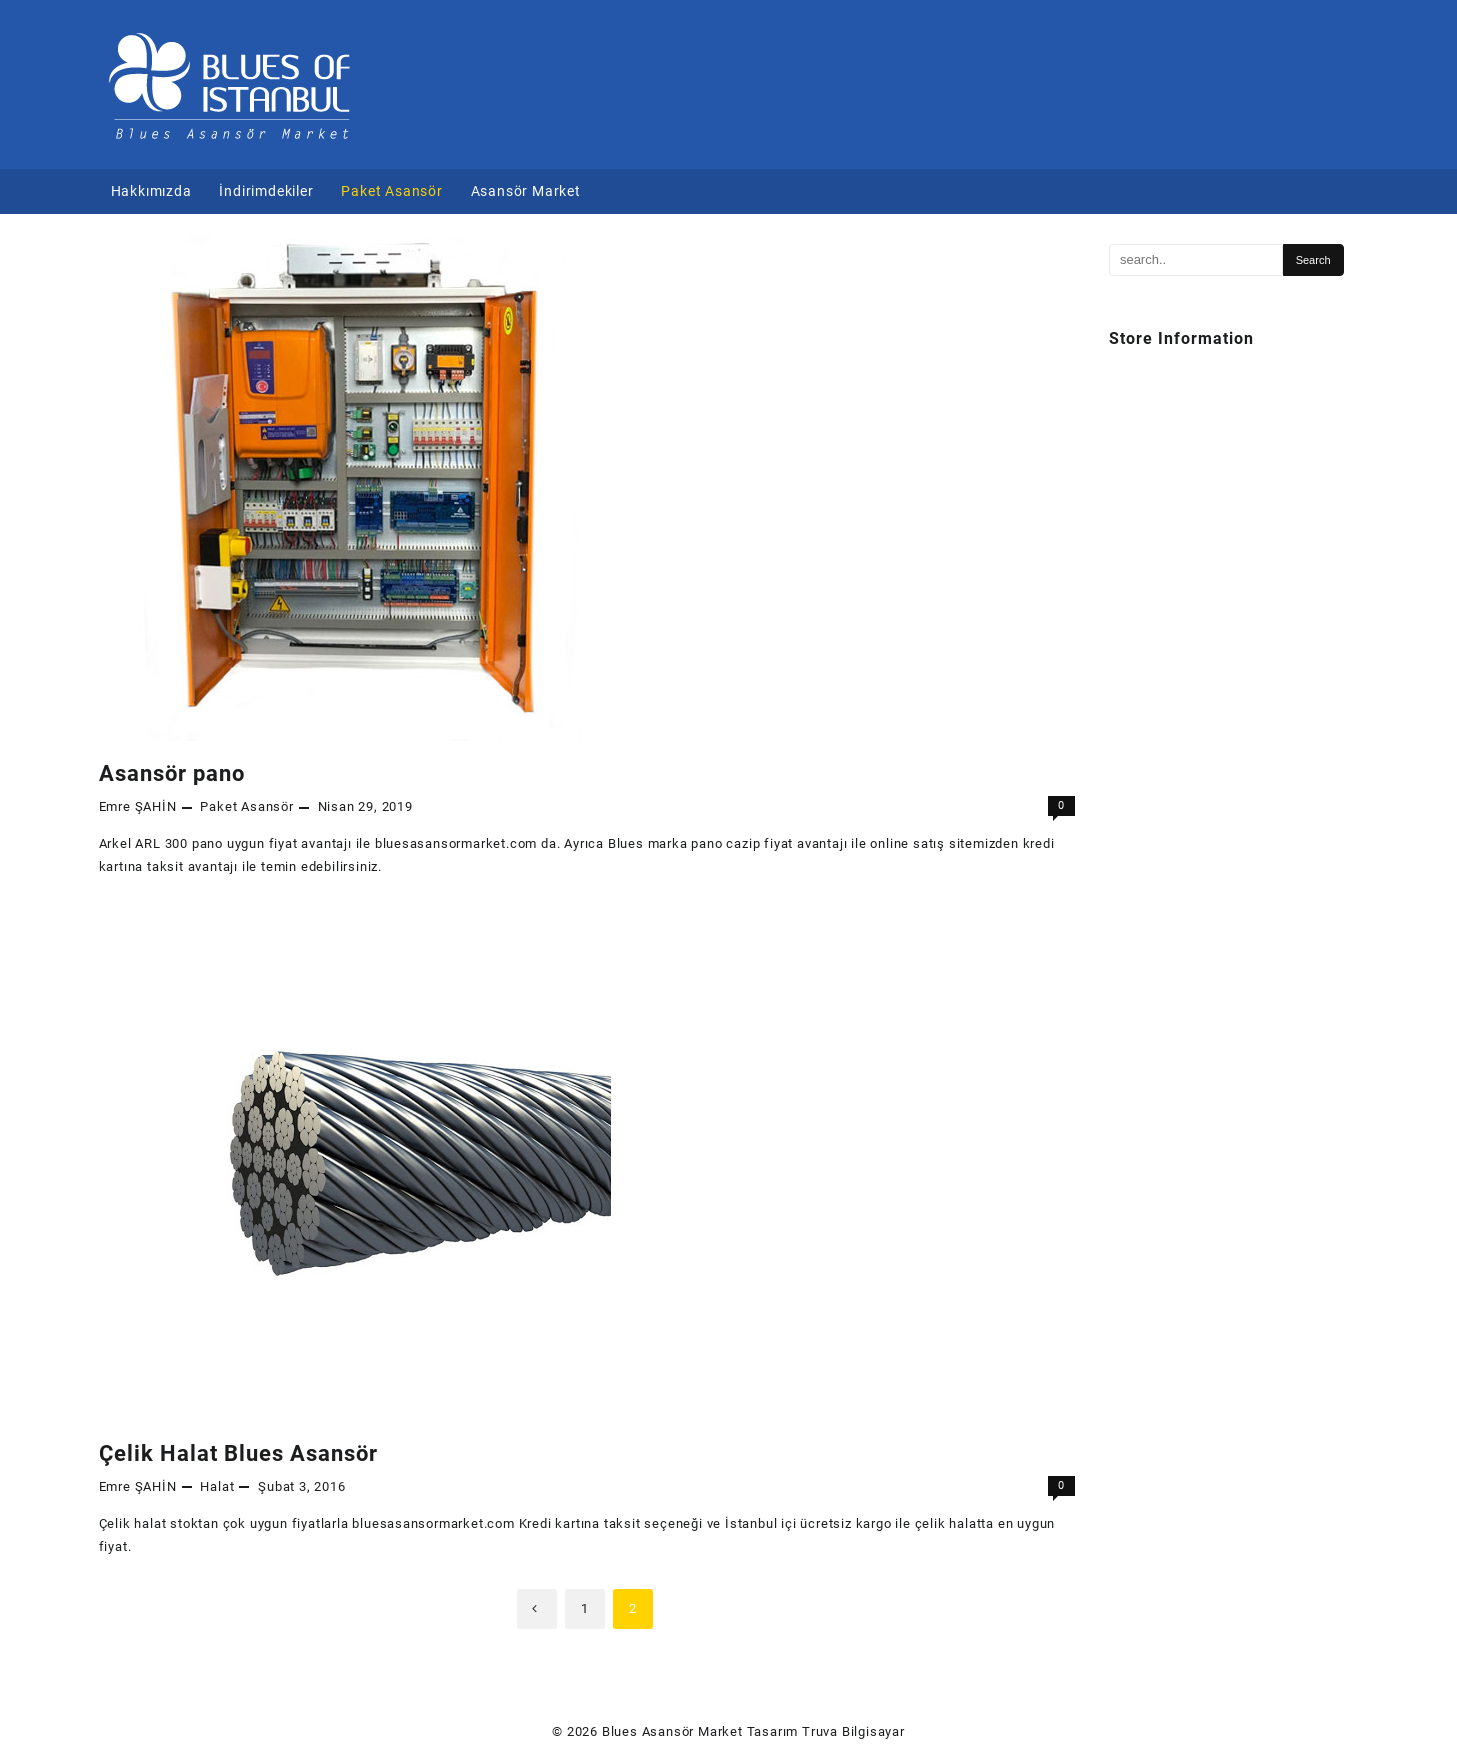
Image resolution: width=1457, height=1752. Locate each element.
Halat (217, 1486)
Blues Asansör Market (672, 1731)
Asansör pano (172, 773)
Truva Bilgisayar (853, 1731)
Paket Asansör (246, 806)
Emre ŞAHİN (138, 806)
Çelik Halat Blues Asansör (238, 1453)
